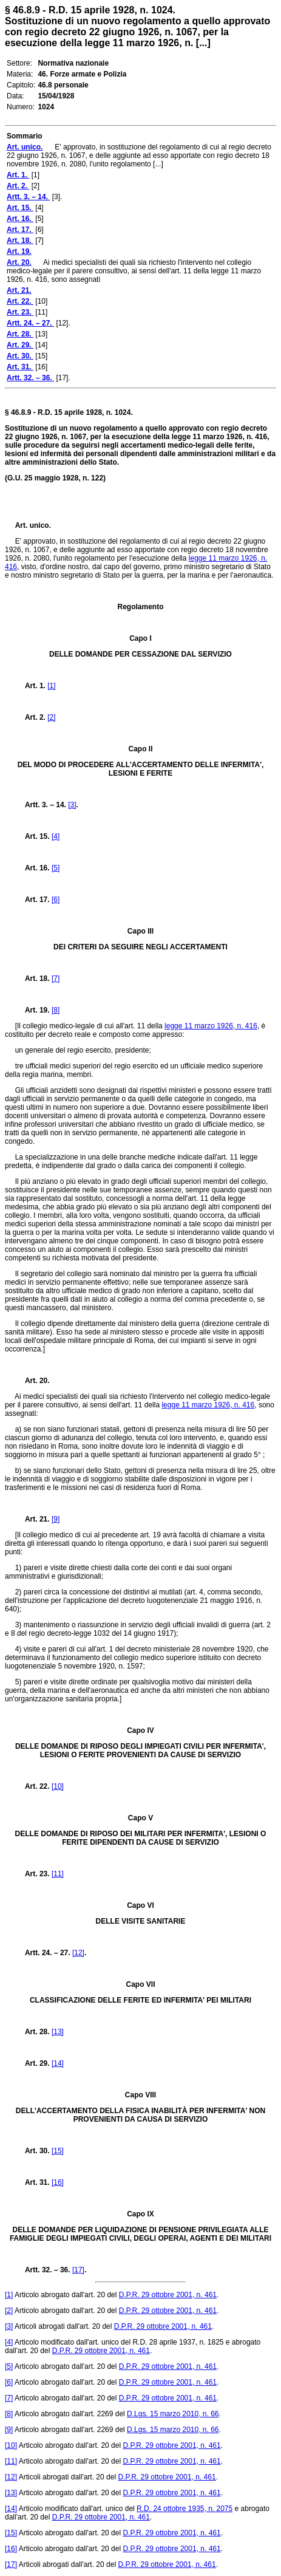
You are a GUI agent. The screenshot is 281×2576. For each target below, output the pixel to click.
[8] (55, 1010)
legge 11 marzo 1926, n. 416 (210, 1026)
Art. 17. (33, 899)
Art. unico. (33, 525)
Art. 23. (33, 1874)
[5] (55, 868)
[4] (55, 836)
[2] (51, 717)
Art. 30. (33, 2151)
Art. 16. (33, 868)
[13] (58, 2032)
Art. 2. (31, 717)
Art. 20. (32, 1380)
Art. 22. (33, 1786)
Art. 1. (31, 686)
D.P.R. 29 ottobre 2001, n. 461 (168, 2295)
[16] (58, 2182)
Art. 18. (33, 978)
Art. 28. (33, 2032)
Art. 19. (32, 1010)
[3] (72, 805)
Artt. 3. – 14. (42, 805)
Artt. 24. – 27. (43, 1953)
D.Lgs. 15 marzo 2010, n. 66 (172, 2414)
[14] (58, 2063)
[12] (78, 1953)
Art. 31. (33, 2182)
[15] (58, 2151)
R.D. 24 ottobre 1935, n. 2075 (184, 2508)
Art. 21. (32, 1519)
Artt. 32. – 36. (43, 2270)
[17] (78, 2270)
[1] (51, 686)
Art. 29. (33, 2063)
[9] (55, 1519)
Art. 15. (33, 836)
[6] (55, 899)
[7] (55, 978)
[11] (58, 1874)
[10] (58, 1786)
